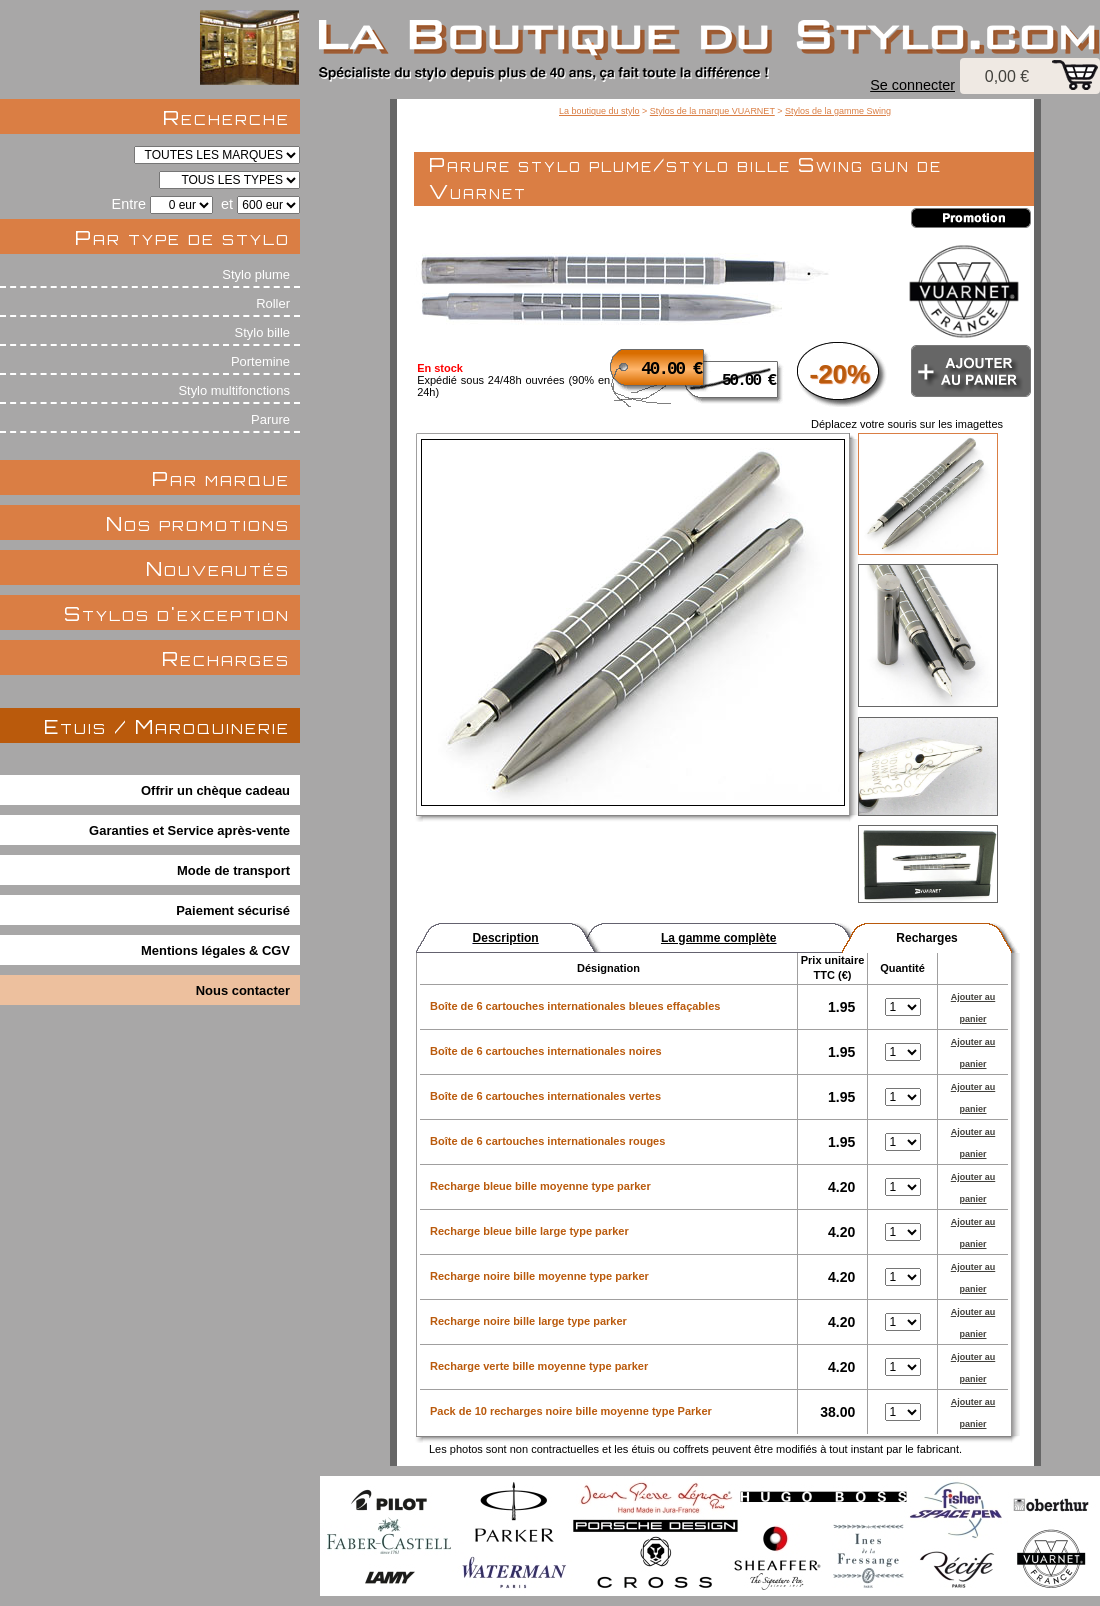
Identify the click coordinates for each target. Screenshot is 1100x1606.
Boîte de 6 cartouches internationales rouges (547, 1141)
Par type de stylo (182, 237)
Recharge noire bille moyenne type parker (539, 1276)
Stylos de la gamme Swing (838, 111)
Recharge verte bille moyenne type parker (539, 1366)
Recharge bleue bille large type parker (529, 1231)
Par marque (221, 478)
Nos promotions (198, 523)
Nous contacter (243, 990)
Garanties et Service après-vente (189, 830)
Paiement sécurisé (233, 910)
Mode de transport (233, 870)
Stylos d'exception (177, 613)
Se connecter (912, 85)
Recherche (226, 117)
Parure (270, 419)
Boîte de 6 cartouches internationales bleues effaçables (575, 1006)
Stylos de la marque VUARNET (712, 111)
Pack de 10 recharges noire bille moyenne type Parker (571, 1411)
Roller (273, 303)
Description (506, 938)
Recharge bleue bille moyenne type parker (540, 1186)
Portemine (260, 361)
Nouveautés (218, 568)
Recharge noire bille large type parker (528, 1321)
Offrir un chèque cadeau (215, 790)
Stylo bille (262, 332)
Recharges (226, 658)
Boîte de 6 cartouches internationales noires (546, 1051)
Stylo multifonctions (234, 390)
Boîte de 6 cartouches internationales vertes (545, 1096)
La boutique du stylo (599, 111)
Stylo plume (256, 274)
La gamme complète (718, 938)
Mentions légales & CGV (215, 950)
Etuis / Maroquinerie (167, 726)
